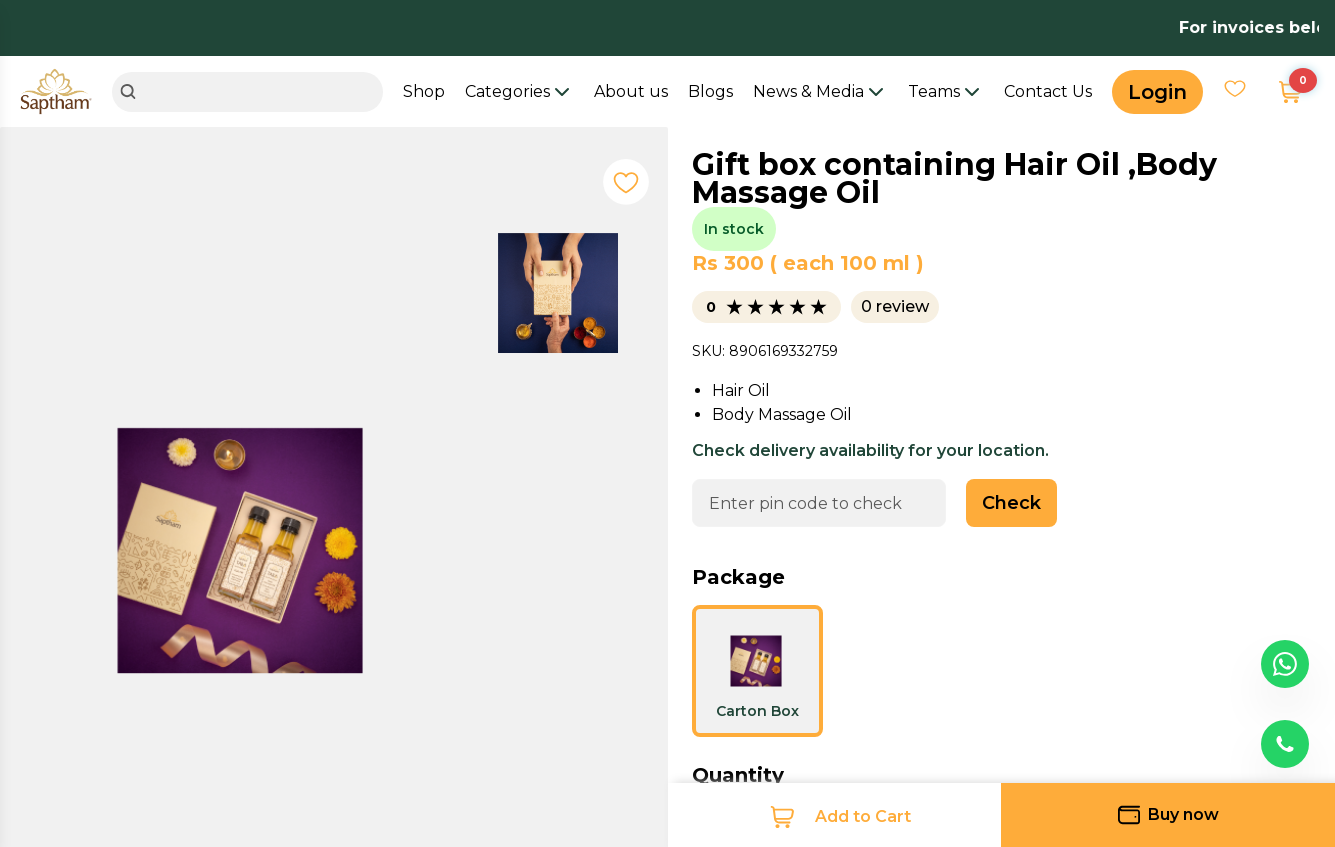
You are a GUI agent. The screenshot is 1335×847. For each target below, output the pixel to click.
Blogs (710, 91)
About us (631, 91)
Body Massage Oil (782, 414)
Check (1011, 503)
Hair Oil (741, 390)
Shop (424, 91)
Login (1157, 92)
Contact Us (1048, 91)
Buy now (1168, 815)
